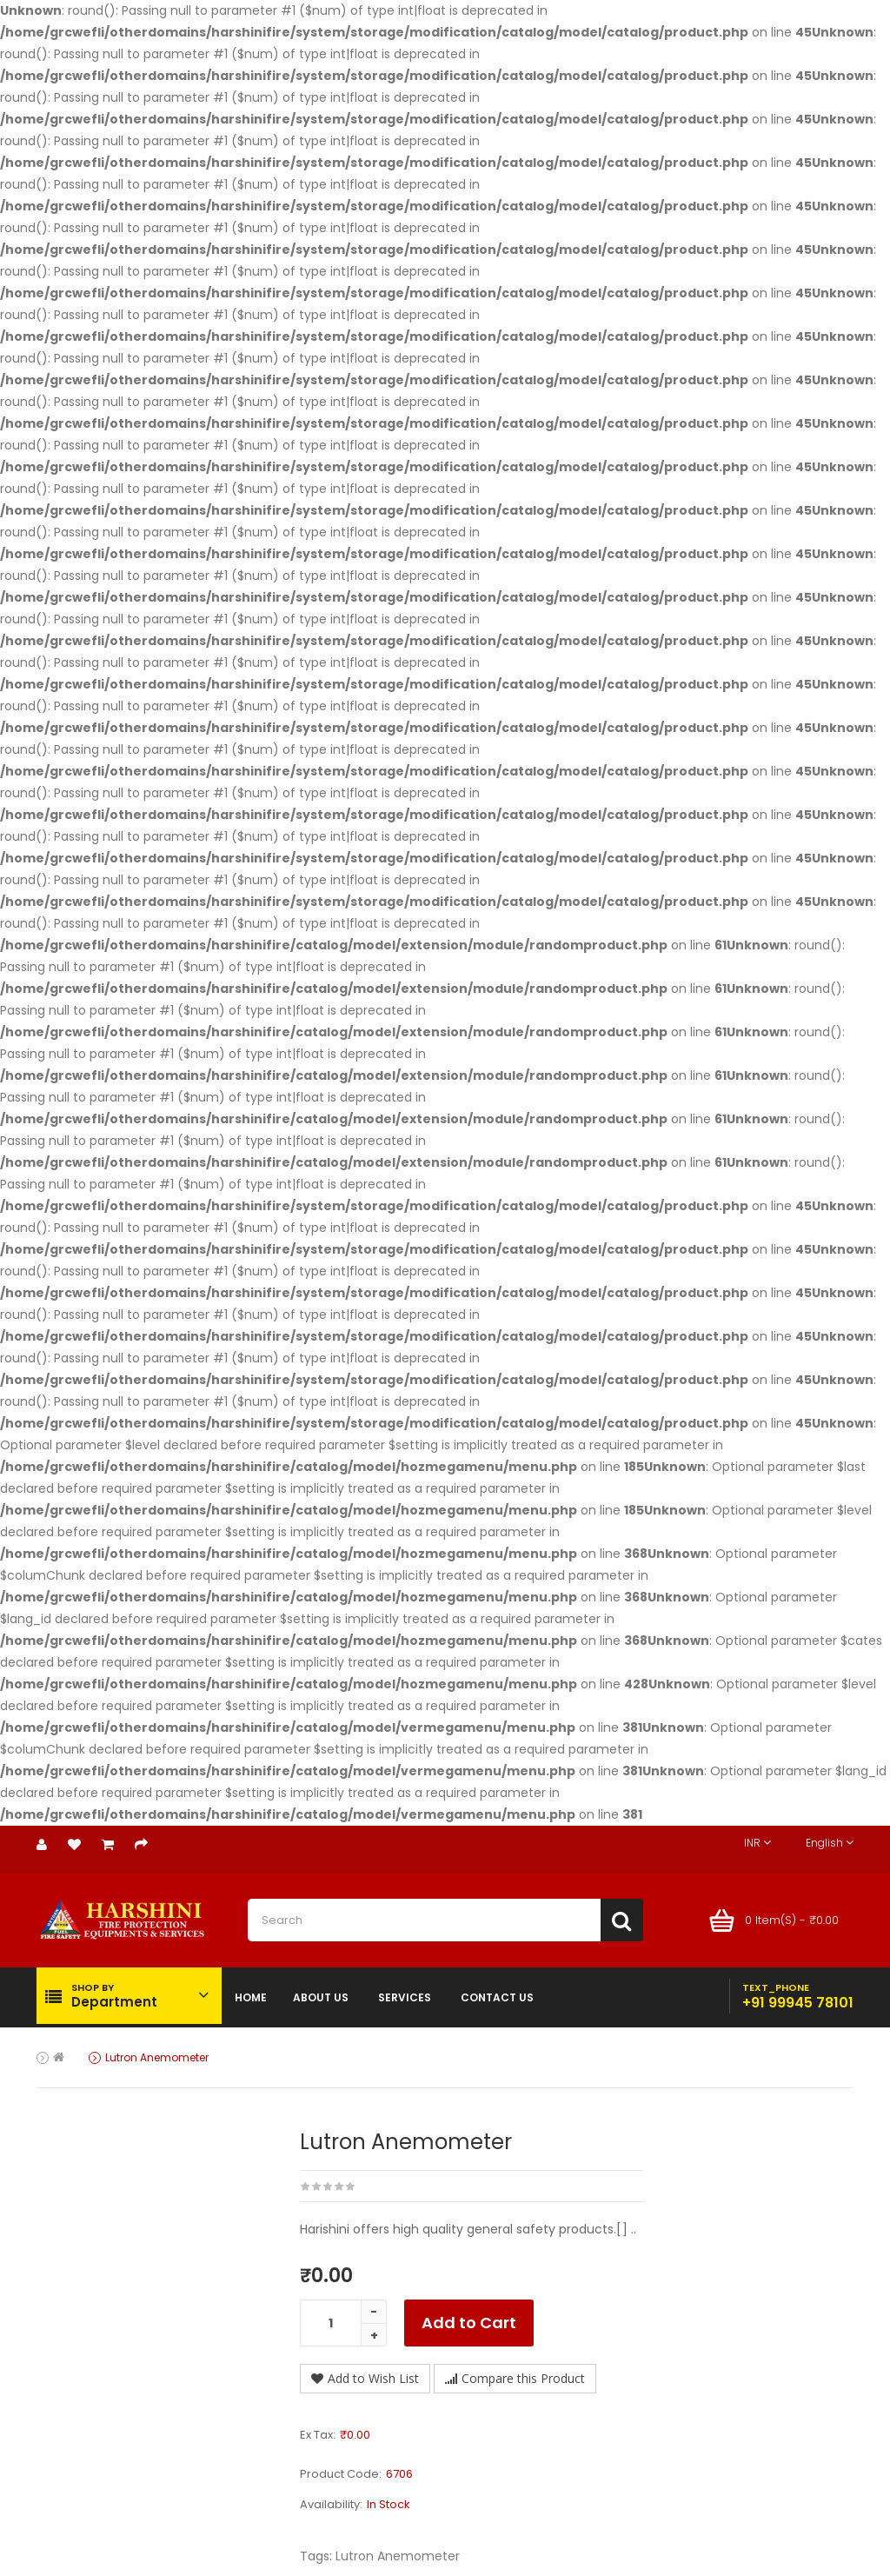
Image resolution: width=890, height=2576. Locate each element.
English (829, 1842)
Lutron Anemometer (157, 2057)
